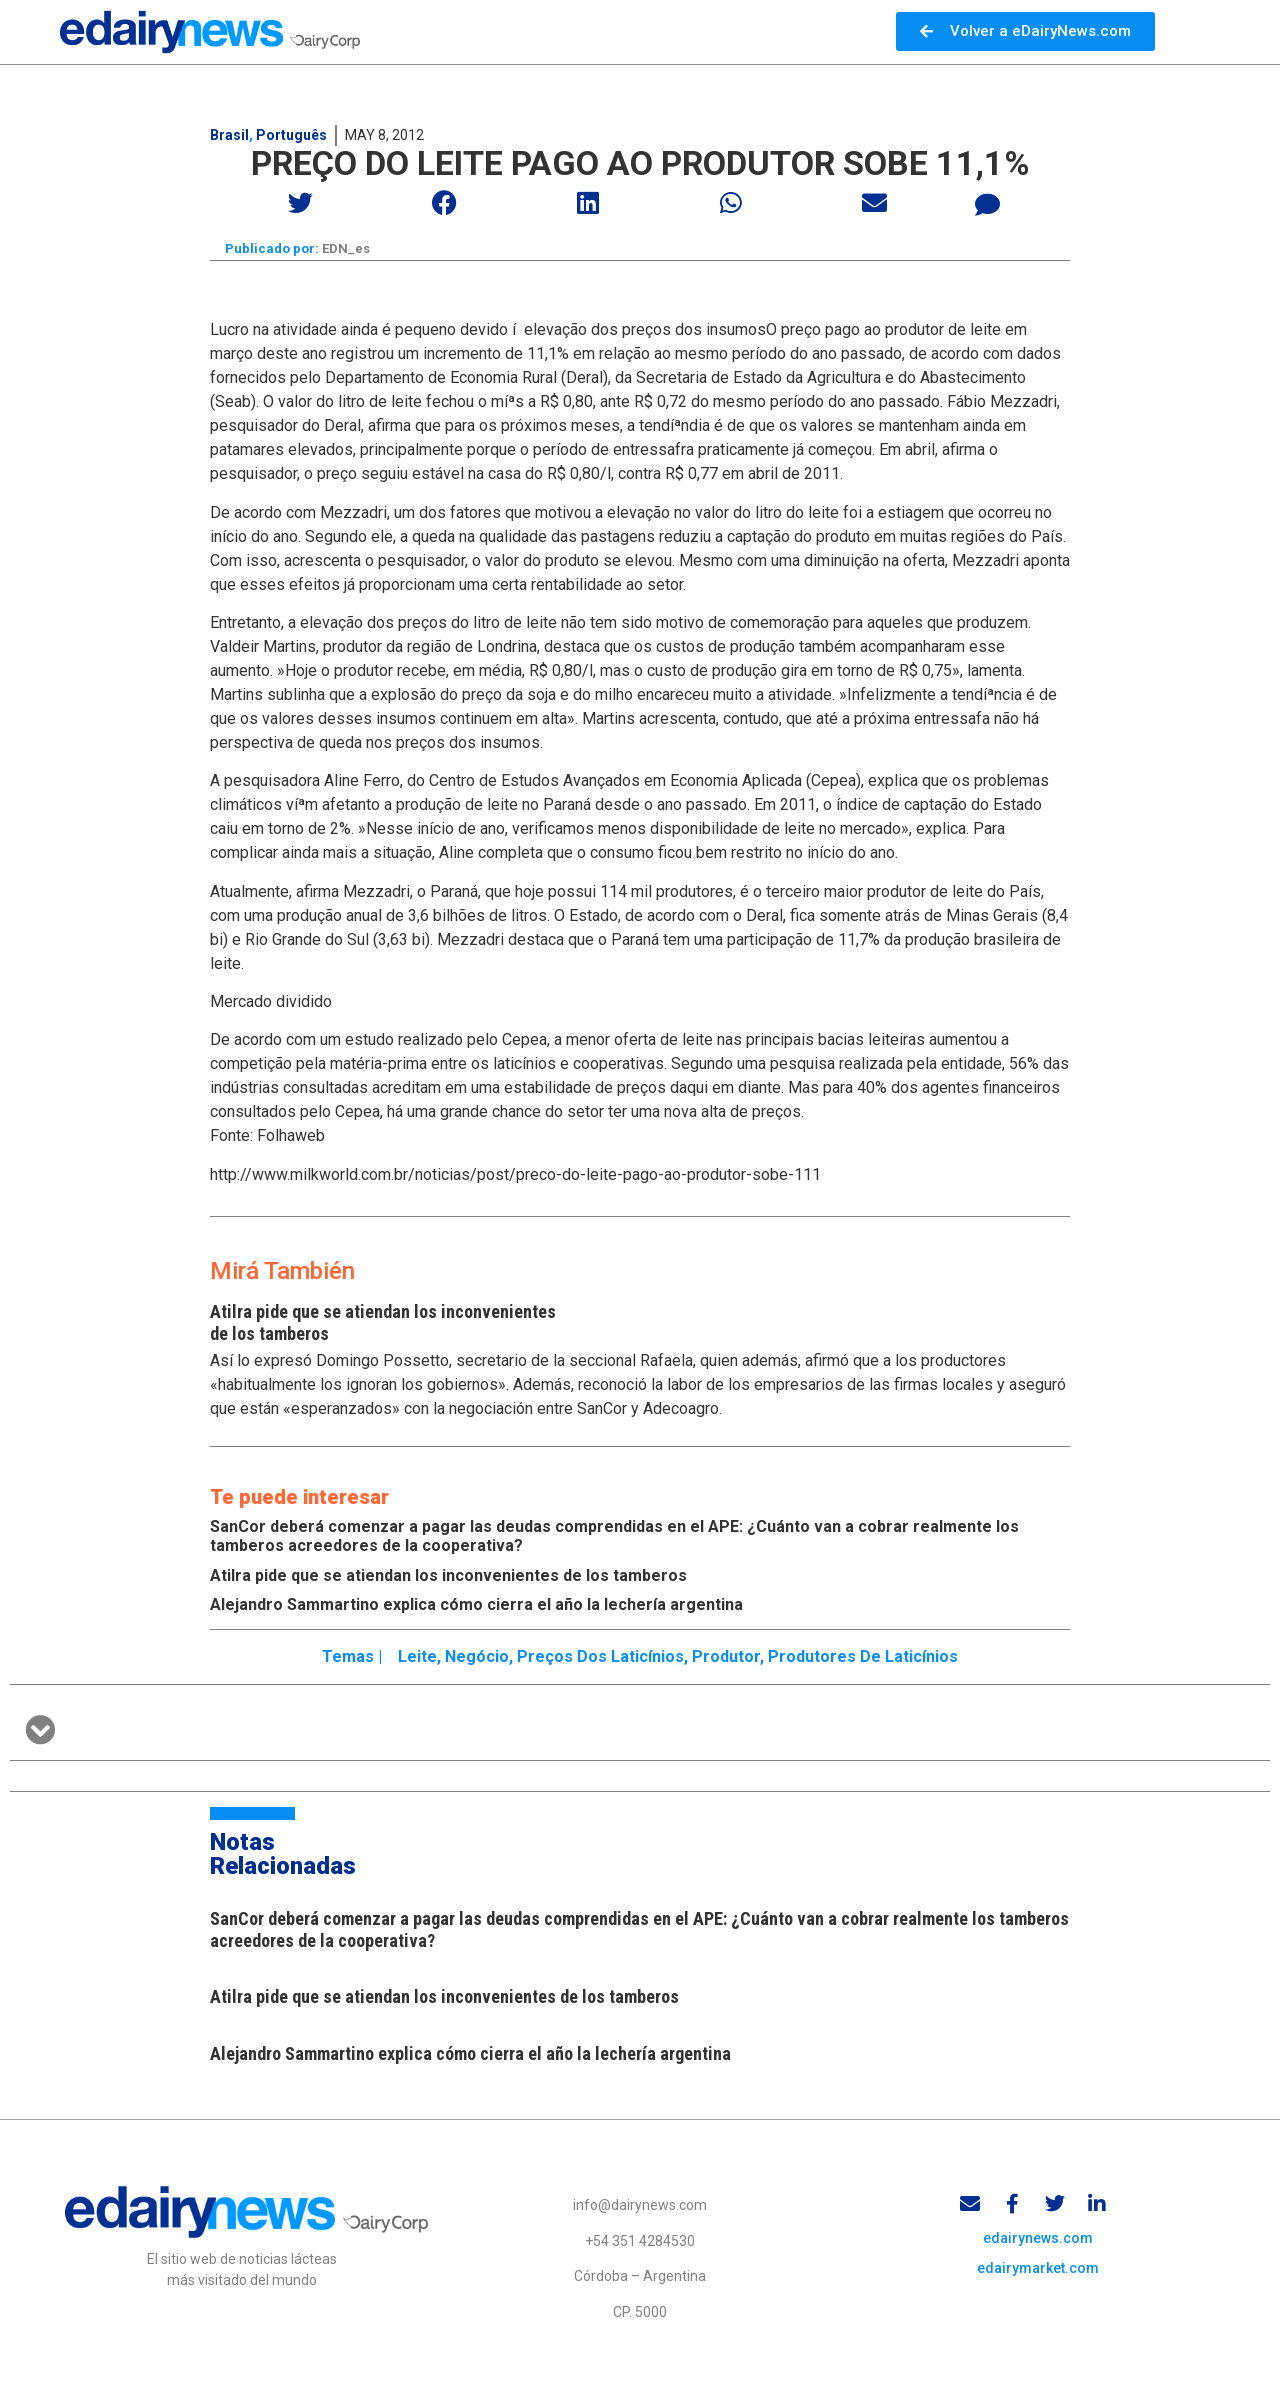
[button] (301, 202)
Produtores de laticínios (863, 1657)
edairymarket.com (1038, 2272)
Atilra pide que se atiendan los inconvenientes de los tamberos (448, 1576)
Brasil (229, 135)
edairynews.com (1038, 2242)
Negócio (477, 1657)
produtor (726, 1657)
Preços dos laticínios (600, 1657)
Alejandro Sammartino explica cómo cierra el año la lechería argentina (476, 1605)
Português (291, 135)
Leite (417, 1657)
